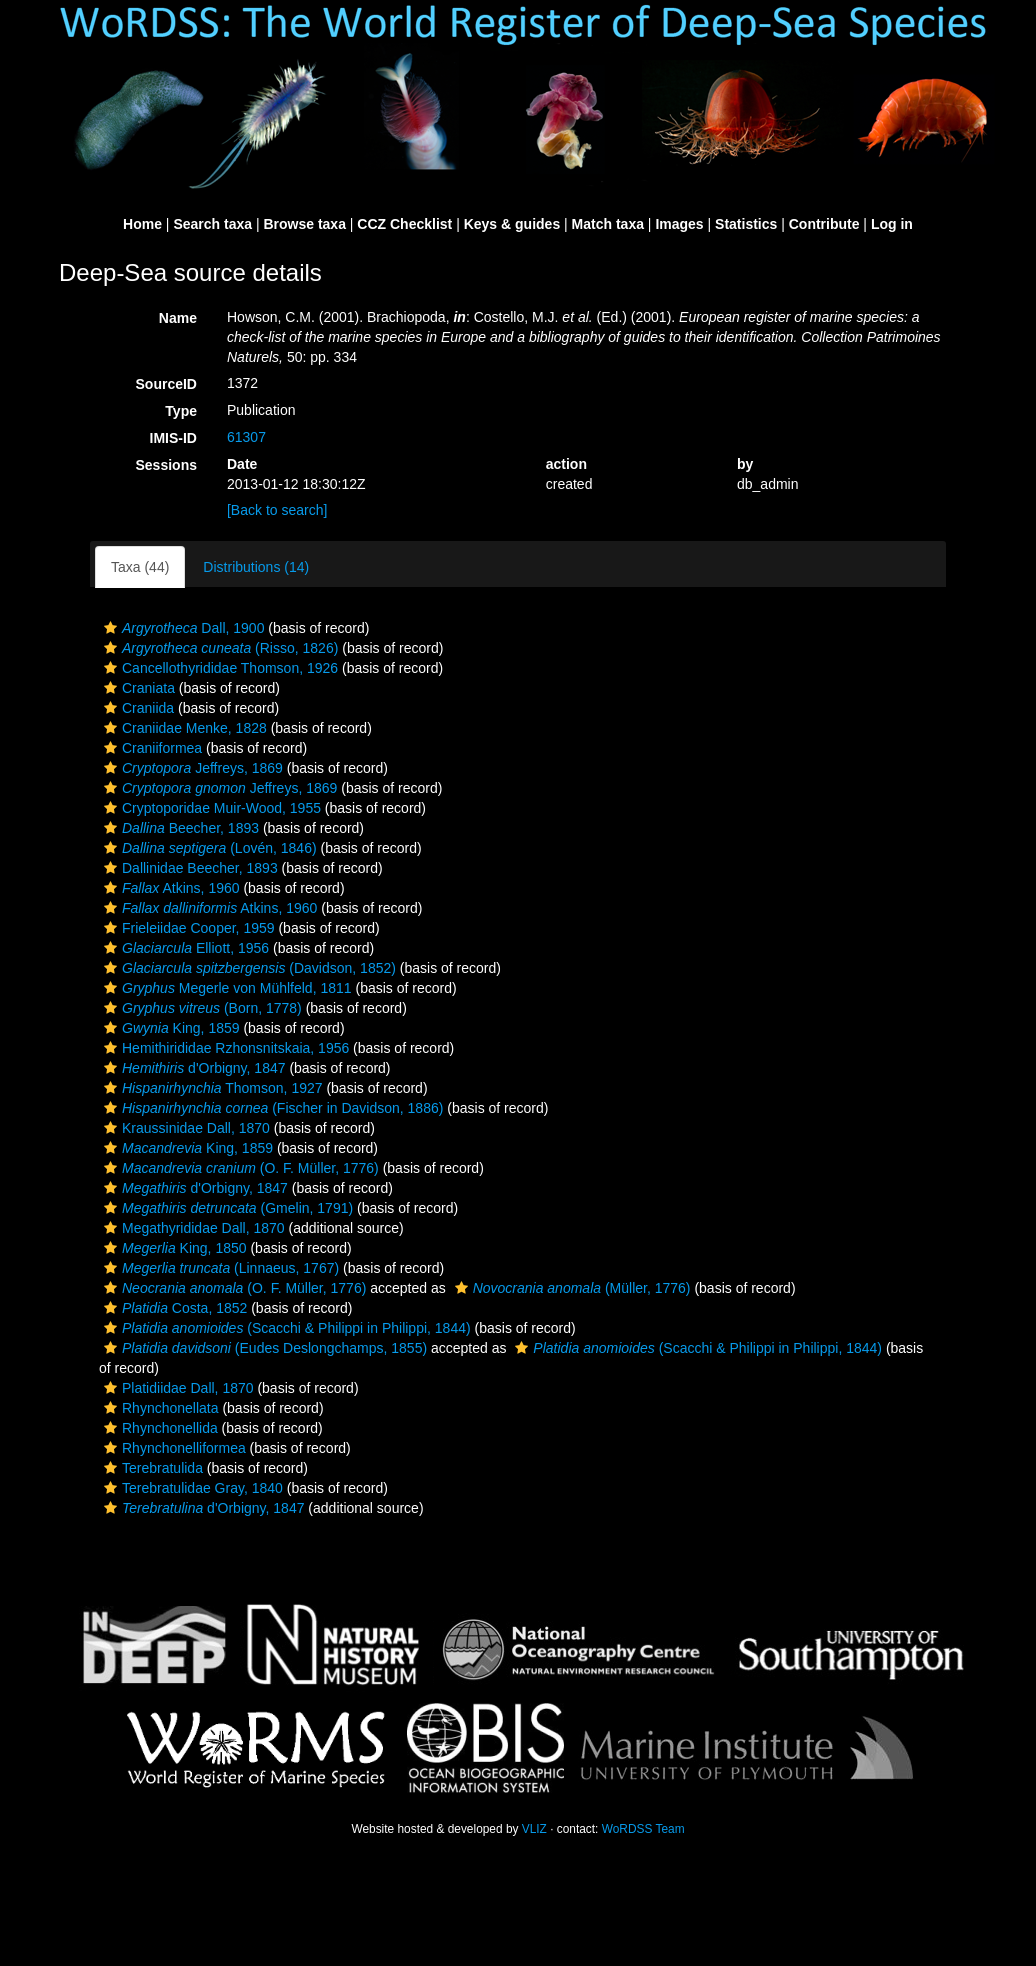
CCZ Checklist (404, 224)
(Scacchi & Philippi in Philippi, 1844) (285, 1328)
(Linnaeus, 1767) (219, 1268)
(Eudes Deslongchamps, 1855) (263, 1348)
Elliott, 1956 (184, 948)
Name (178, 318)
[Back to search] (277, 510)
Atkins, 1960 (169, 888)
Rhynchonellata (159, 1408)
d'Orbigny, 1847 (192, 1068)
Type (181, 411)
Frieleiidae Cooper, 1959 (187, 928)
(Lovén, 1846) (208, 848)
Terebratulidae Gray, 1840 (191, 1488)
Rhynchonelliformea (172, 1448)
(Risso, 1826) (218, 648)
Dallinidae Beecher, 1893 (188, 868)
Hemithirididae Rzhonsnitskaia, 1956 (224, 1048)
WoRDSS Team (643, 1829)
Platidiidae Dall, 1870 (176, 1388)
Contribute (824, 224)
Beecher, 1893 (179, 828)
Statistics (746, 224)
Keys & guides (512, 224)
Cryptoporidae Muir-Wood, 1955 (210, 808)
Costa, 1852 (173, 1308)
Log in (892, 224)
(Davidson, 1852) (247, 968)
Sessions (166, 465)
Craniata (137, 688)
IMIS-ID (173, 438)
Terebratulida (151, 1468)
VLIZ (534, 1829)
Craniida (136, 708)
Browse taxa (304, 224)
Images (679, 224)
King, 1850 (173, 1248)
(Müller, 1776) (570, 1288)
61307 (246, 437)
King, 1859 (169, 1028)
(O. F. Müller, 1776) (239, 1168)
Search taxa (212, 224)
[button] (110, 628)
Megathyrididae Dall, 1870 (192, 1228)
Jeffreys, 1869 (191, 768)
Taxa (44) (140, 567)
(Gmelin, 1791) (226, 1208)
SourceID (166, 384)
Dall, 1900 (181, 628)
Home (142, 224)
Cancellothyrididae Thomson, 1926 (218, 668)
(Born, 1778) (200, 1008)
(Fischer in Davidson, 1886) (271, 1108)
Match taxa (608, 224)
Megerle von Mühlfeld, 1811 (225, 988)
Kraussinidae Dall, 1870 (184, 1128)
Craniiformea (150, 748)
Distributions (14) (256, 567)
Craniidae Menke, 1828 (183, 728)
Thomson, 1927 (211, 1088)
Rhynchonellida (158, 1428)
